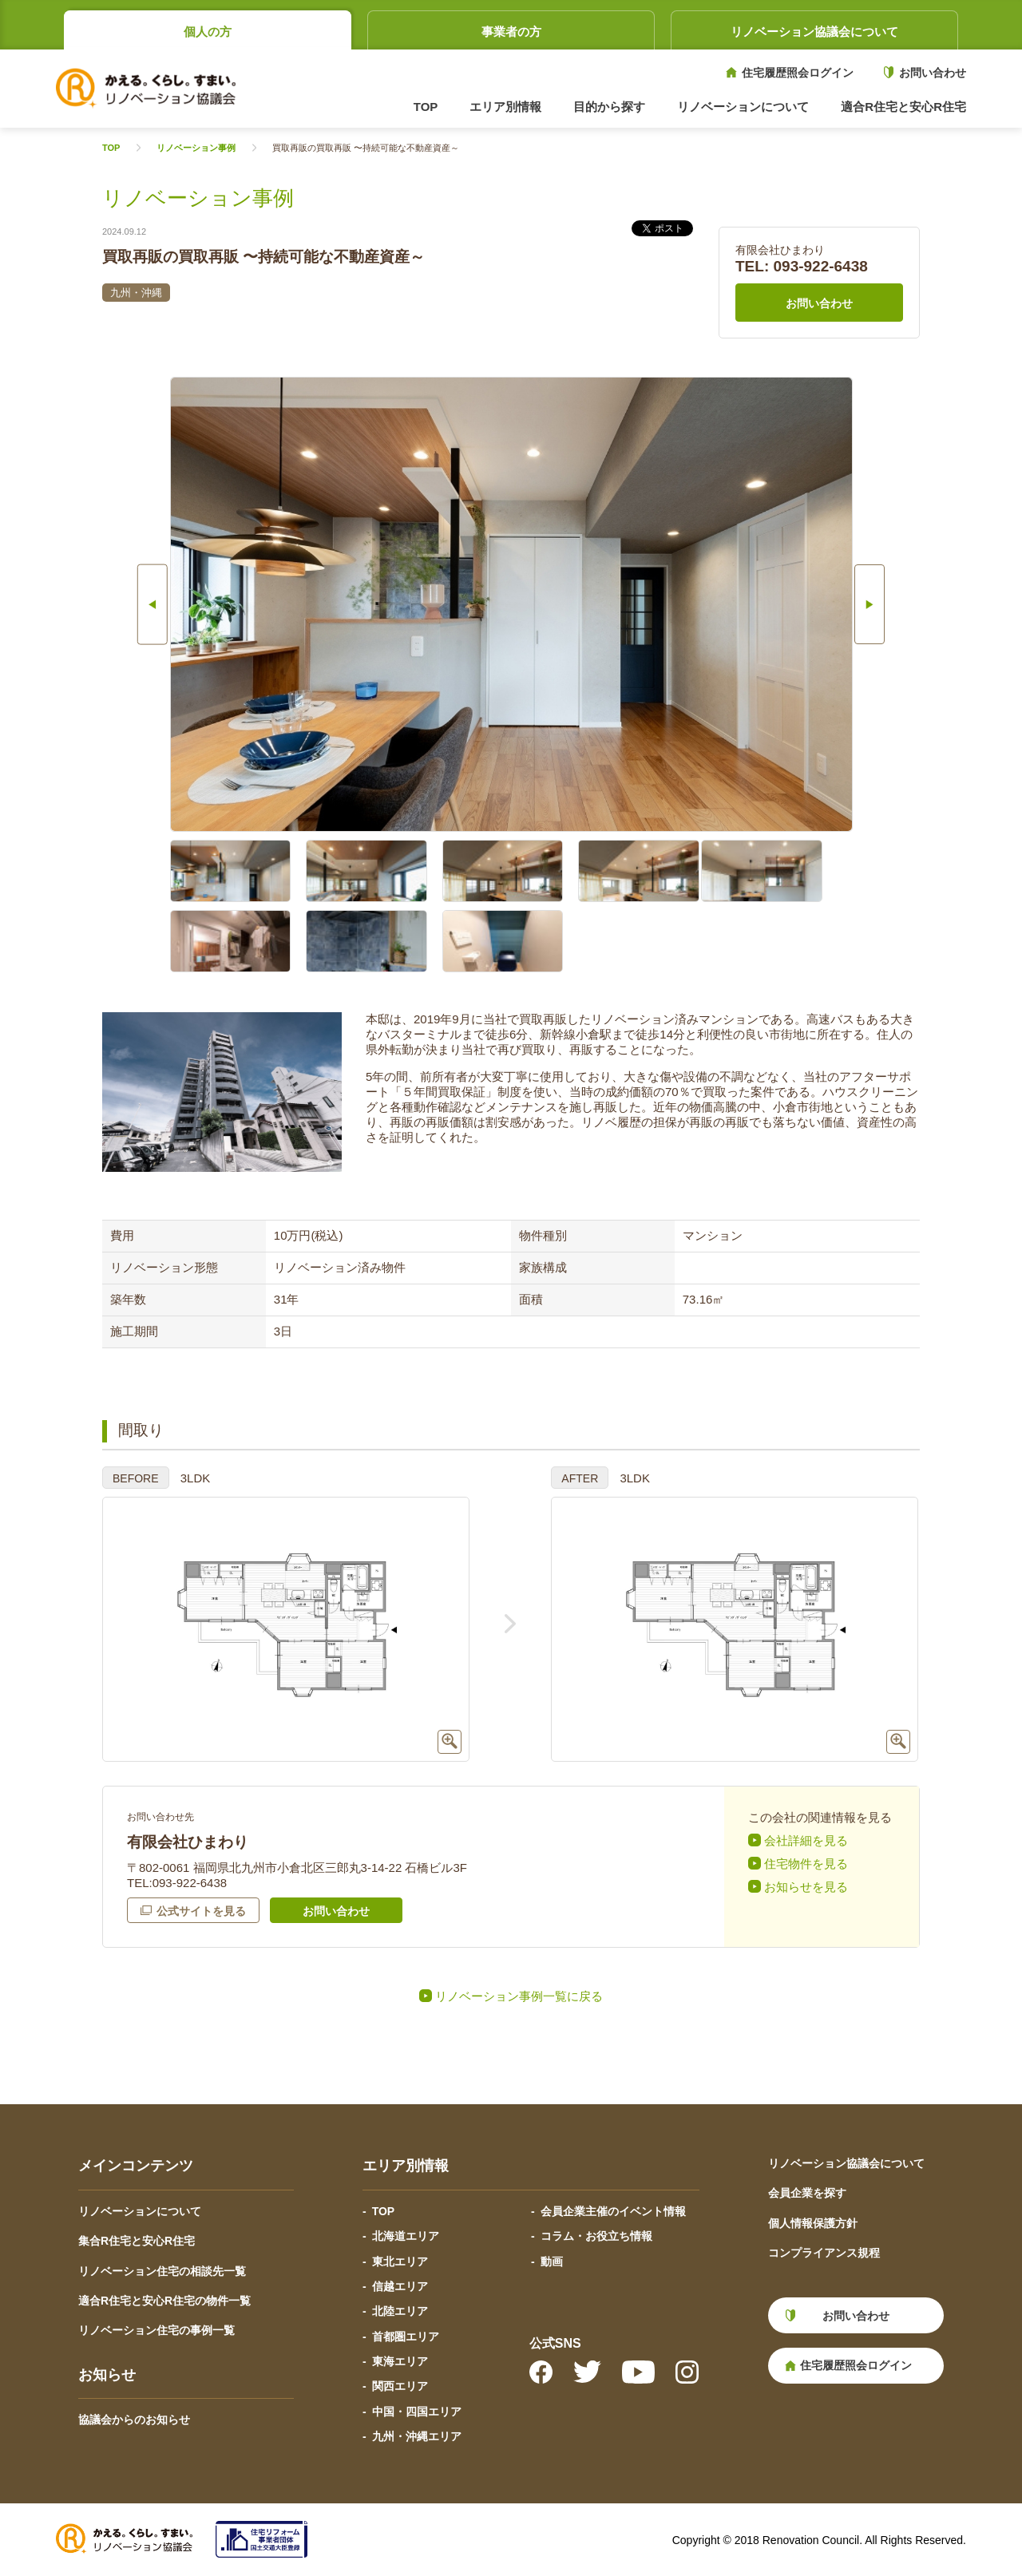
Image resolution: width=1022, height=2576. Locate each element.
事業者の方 (511, 31)
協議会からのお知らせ (134, 2419)
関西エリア (400, 2386)
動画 (552, 2261)
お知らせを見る (806, 1886)
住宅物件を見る (806, 1863)
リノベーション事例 (196, 148)
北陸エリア (400, 2311)
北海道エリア (405, 2236)
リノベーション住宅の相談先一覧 (162, 2271)
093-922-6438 (821, 266)
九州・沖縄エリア (416, 2436)
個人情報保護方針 (813, 2223)
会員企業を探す (807, 2192)
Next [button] (897, 604)
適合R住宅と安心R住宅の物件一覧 (164, 2300)
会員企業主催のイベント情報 (613, 2211)
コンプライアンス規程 (824, 2252)
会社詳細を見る (806, 1840)
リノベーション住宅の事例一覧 (156, 2330)
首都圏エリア (405, 2336)
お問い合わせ (932, 72)
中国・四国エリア (416, 2411)
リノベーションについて (139, 2211)
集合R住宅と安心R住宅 (136, 2240)
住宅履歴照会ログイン (798, 72)
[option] (511, 604)
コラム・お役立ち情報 (596, 2236)
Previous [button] (126, 604)
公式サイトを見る (201, 1911)
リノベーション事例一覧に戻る (519, 1996)
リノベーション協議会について (814, 31)
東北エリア (400, 2261)
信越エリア (400, 2286)
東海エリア (400, 2361)
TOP (426, 106)
